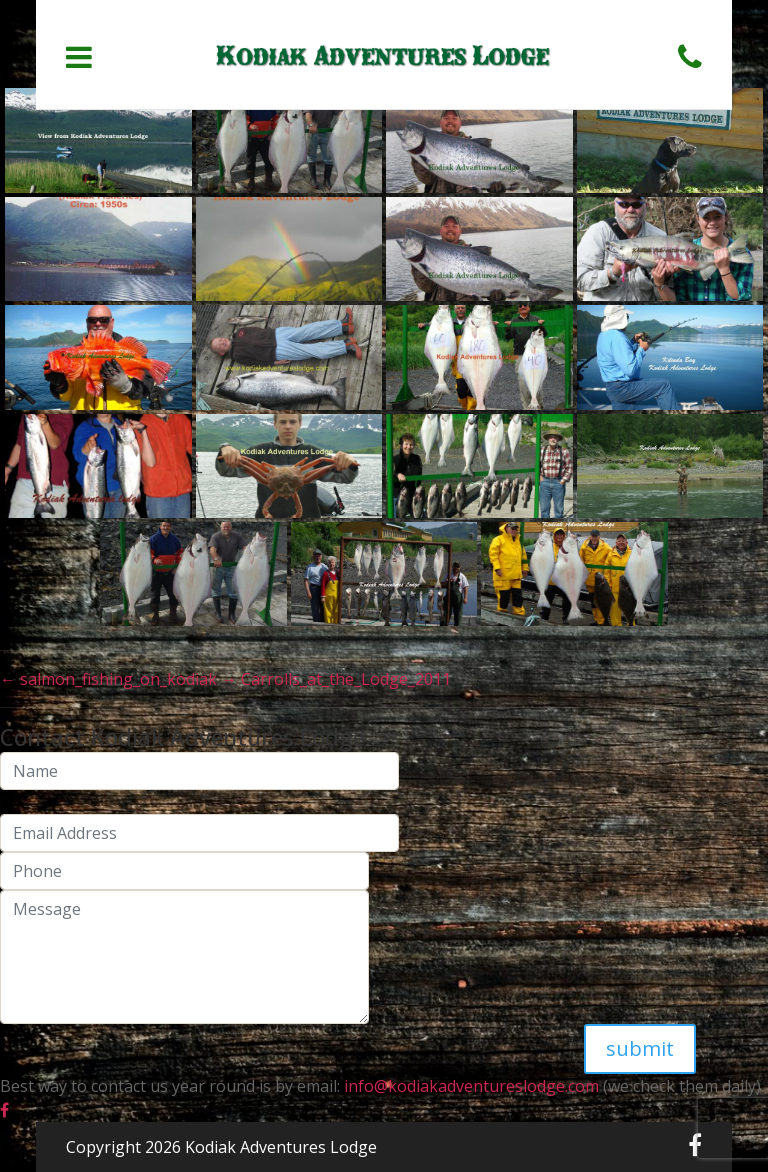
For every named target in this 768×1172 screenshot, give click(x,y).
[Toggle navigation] (79, 57)
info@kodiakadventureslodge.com (469, 1086)
